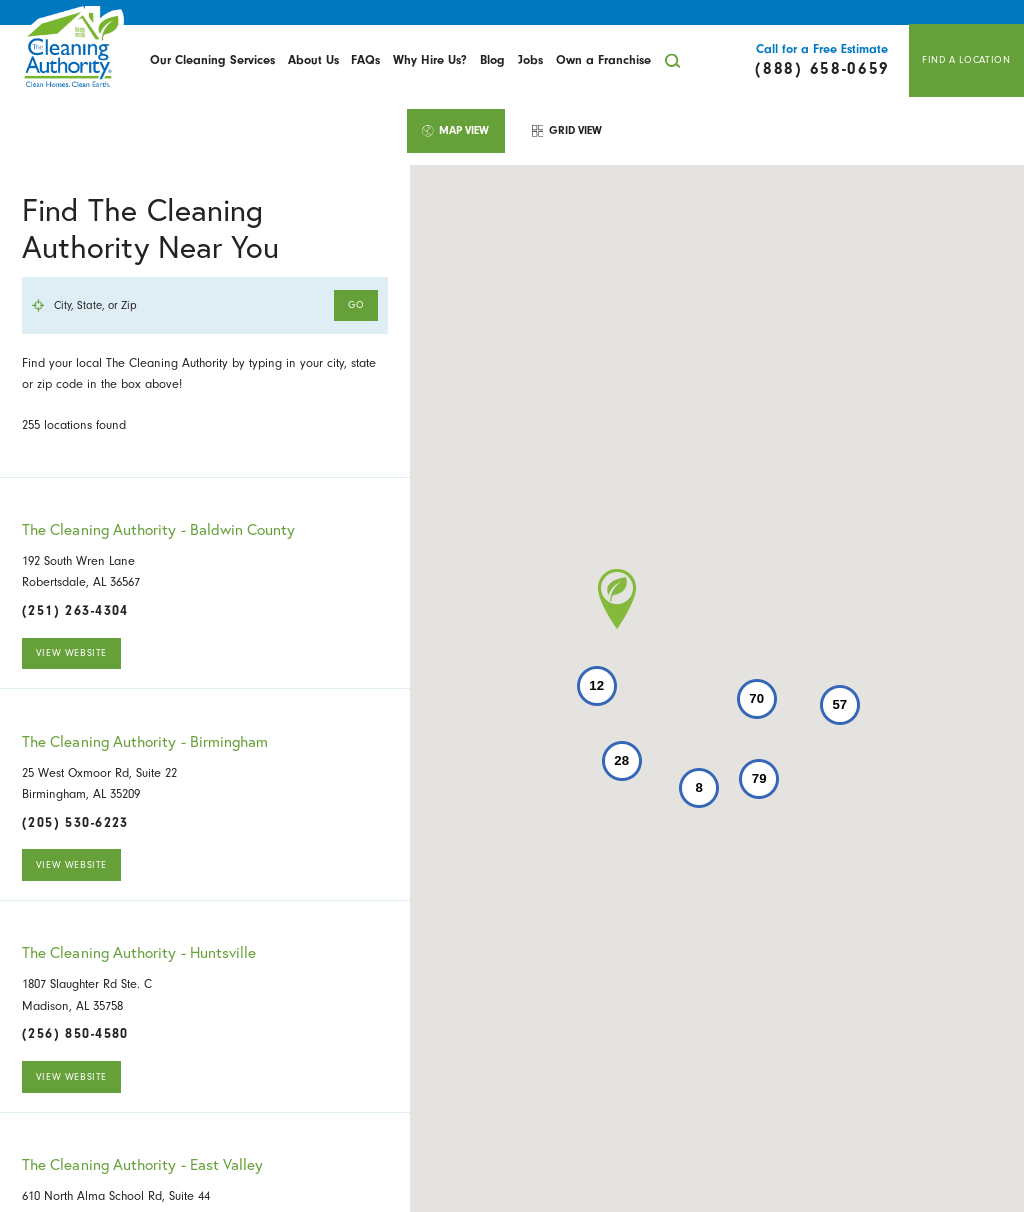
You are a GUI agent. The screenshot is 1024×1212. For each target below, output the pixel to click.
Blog (492, 60)
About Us (313, 60)
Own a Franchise (603, 60)
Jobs (530, 60)
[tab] (456, 130)
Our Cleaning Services (212, 60)
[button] (617, 599)
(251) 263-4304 (75, 611)
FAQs (365, 60)
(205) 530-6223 (75, 823)
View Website (71, 653)
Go (356, 305)
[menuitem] (213, 61)
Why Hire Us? (430, 60)
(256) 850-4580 (75, 1034)
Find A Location (966, 60)
